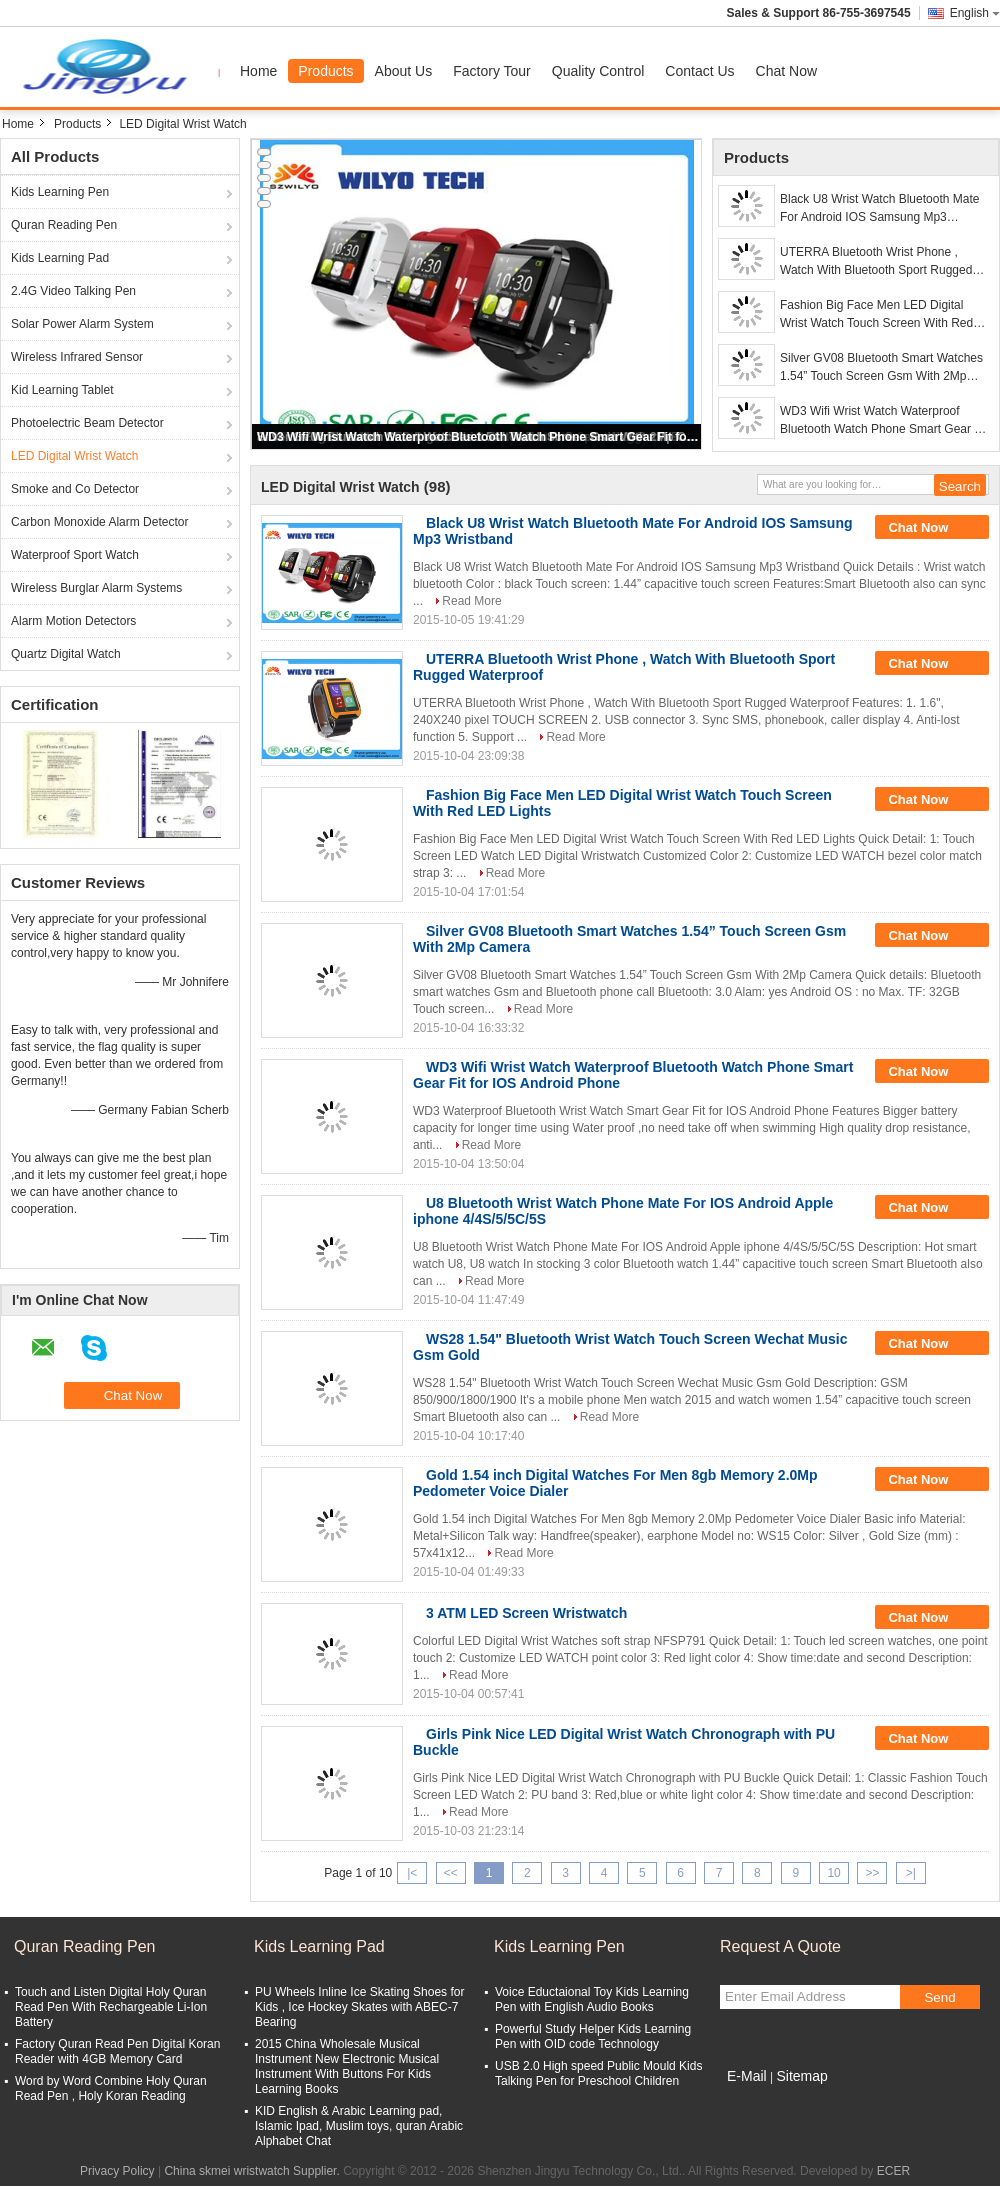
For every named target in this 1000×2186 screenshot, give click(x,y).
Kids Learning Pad (60, 258)
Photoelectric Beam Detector (87, 423)
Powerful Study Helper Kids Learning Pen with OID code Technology (593, 2036)
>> (872, 1873)
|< (412, 1873)
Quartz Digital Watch (66, 654)
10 (833, 1873)
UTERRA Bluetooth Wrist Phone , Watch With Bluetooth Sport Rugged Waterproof (876, 262)
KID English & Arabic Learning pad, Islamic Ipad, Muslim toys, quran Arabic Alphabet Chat (359, 2126)
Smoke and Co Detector (75, 489)
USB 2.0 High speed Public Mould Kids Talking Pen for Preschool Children (598, 2073)
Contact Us (699, 71)
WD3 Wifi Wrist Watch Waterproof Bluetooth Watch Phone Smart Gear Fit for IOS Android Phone (478, 437)
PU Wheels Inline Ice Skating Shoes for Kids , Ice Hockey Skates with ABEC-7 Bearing (359, 2007)
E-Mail (747, 2076)
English (975, 13)
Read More (471, 601)
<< (451, 1873)
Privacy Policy (117, 2171)
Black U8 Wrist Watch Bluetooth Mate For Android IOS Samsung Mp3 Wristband (879, 209)
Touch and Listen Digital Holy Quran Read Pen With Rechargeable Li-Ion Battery (111, 2007)
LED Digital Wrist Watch (74, 456)
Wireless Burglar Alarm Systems (96, 588)
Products (325, 71)
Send (939, 1997)
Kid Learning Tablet (62, 390)
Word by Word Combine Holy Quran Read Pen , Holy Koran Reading (111, 2088)
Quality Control (598, 71)
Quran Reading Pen (64, 225)
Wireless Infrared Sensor (77, 357)
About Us (404, 71)
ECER (893, 2171)
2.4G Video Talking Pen (73, 291)
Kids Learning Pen (60, 192)
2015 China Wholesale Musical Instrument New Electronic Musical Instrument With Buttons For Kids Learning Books (347, 2066)
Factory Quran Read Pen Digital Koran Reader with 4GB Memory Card (117, 2051)
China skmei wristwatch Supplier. (253, 2171)
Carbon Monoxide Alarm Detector (99, 522)
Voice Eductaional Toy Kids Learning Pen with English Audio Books (592, 1999)
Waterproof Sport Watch (75, 555)
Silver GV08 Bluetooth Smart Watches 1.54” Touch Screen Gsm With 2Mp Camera (881, 368)
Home (258, 71)
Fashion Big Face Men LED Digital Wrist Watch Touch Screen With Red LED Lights (876, 315)
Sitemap (801, 2076)
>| (911, 1873)
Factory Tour (492, 71)
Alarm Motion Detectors (73, 621)
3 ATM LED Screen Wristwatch (526, 1613)
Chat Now (786, 71)
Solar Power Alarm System (82, 324)
